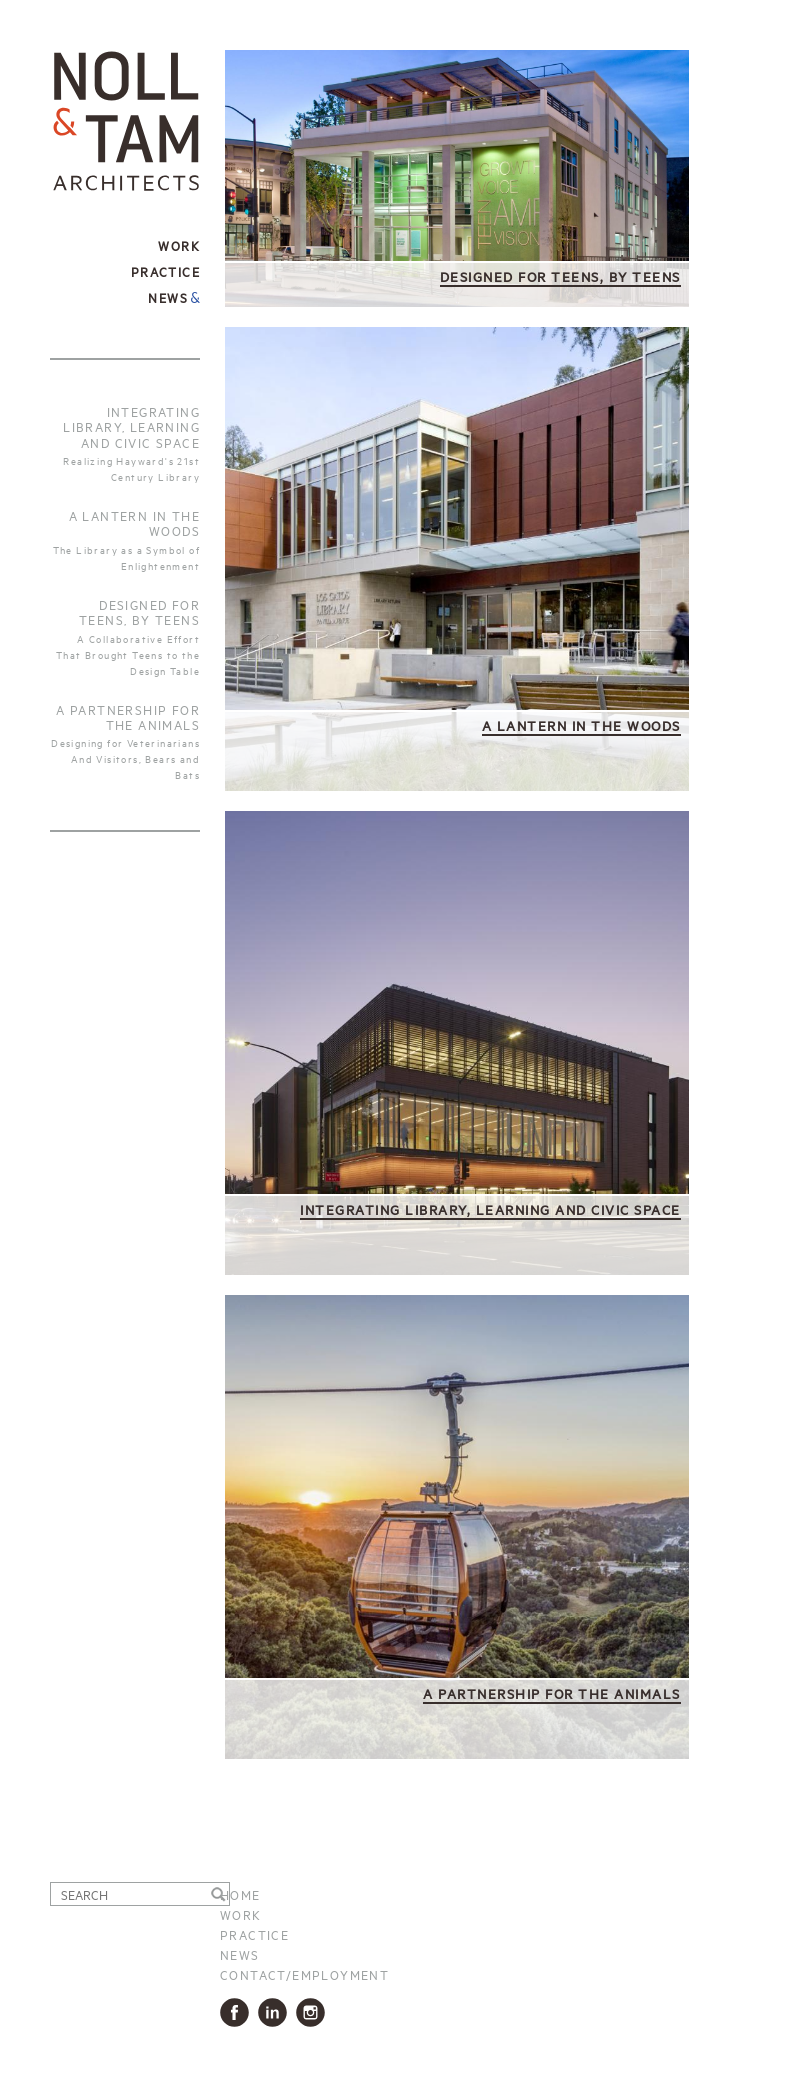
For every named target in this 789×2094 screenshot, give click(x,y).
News (168, 297)
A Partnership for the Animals (552, 1693)
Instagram (314, 2012)
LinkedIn (276, 2012)
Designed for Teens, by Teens (139, 611)
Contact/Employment (304, 1974)
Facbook (238, 2012)
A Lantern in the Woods (134, 522)
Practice (254, 1934)
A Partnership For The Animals (128, 716)
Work (241, 1914)
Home (240, 1894)
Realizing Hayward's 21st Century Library (131, 468)
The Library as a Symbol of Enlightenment (126, 557)
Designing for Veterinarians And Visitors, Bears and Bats (125, 758)
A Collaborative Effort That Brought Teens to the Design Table (128, 654)
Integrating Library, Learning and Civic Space (131, 426)
